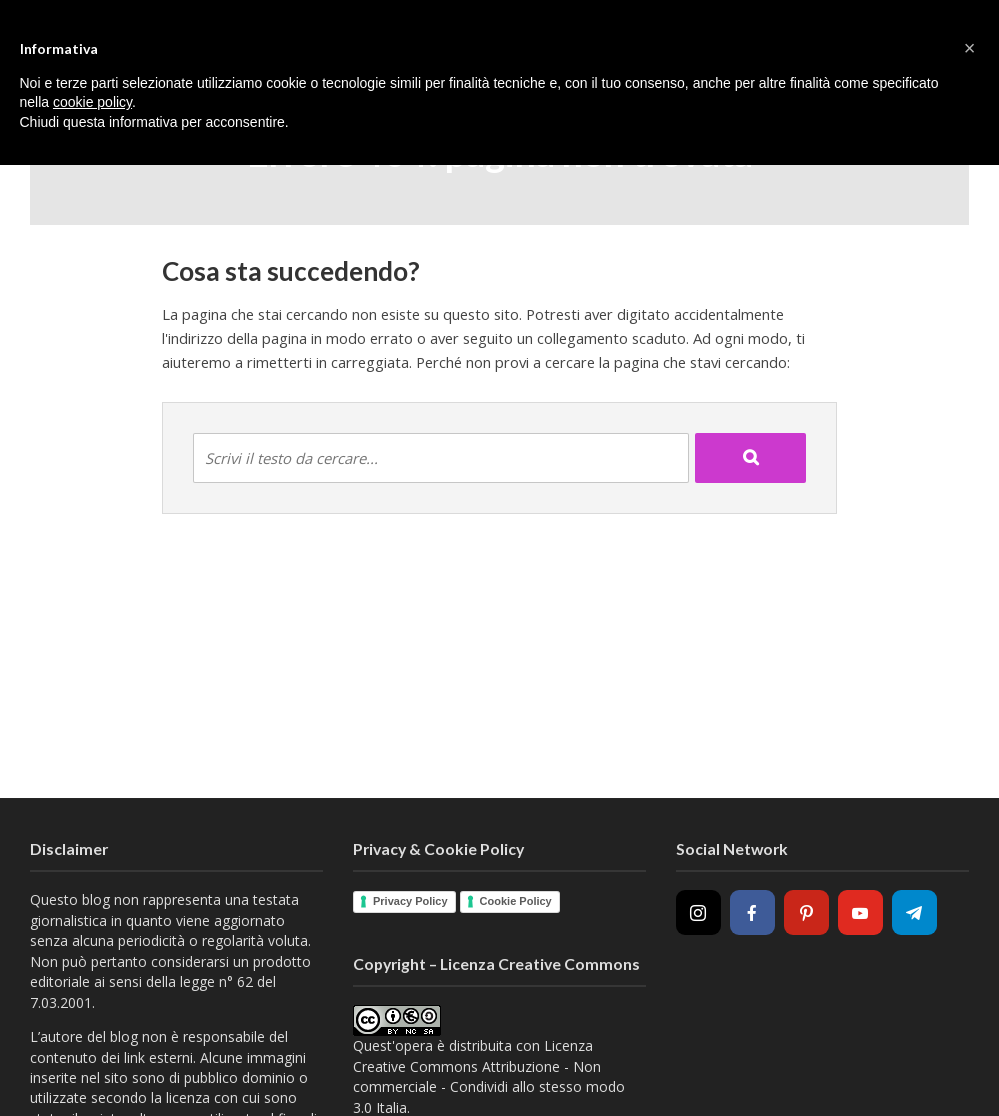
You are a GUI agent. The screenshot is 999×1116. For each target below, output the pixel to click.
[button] (970, 48)
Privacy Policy (410, 901)
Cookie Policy (516, 901)
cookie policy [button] (92, 102)
